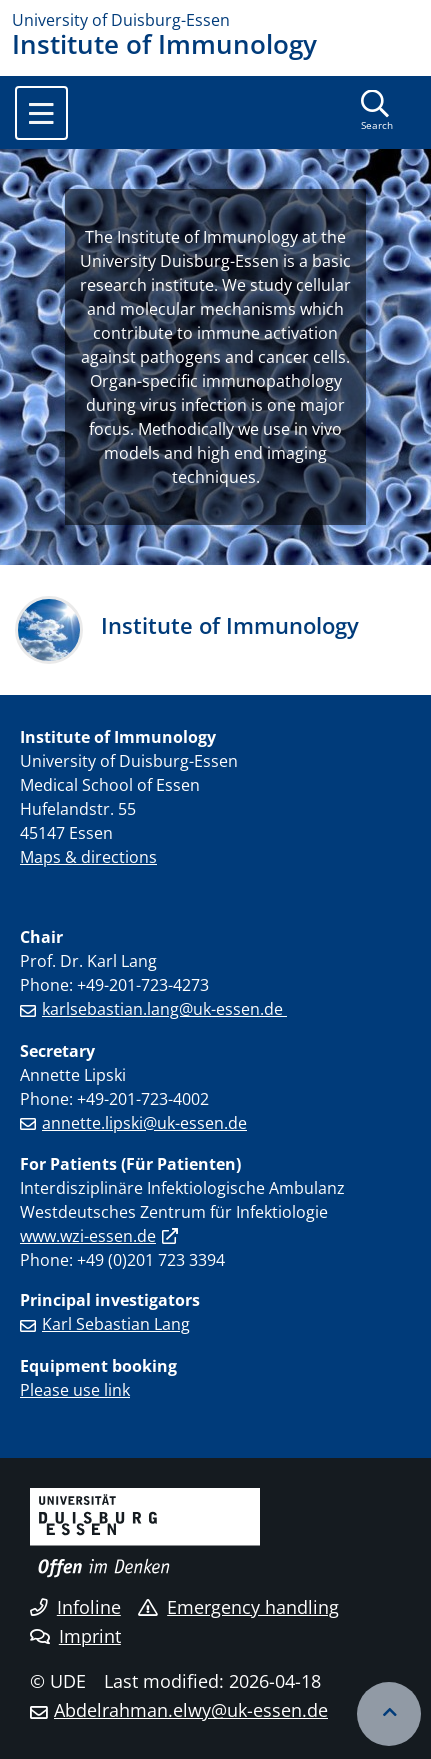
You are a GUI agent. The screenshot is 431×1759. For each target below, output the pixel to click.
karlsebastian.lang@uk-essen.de (164, 1009)
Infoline (75, 1607)
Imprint (75, 1636)
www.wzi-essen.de (88, 1236)
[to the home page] (215, 20)
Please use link (75, 1390)
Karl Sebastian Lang (116, 1324)
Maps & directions (88, 857)
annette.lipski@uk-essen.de (144, 1123)
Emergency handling (238, 1607)
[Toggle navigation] (41, 113)
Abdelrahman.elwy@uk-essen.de (191, 1710)
